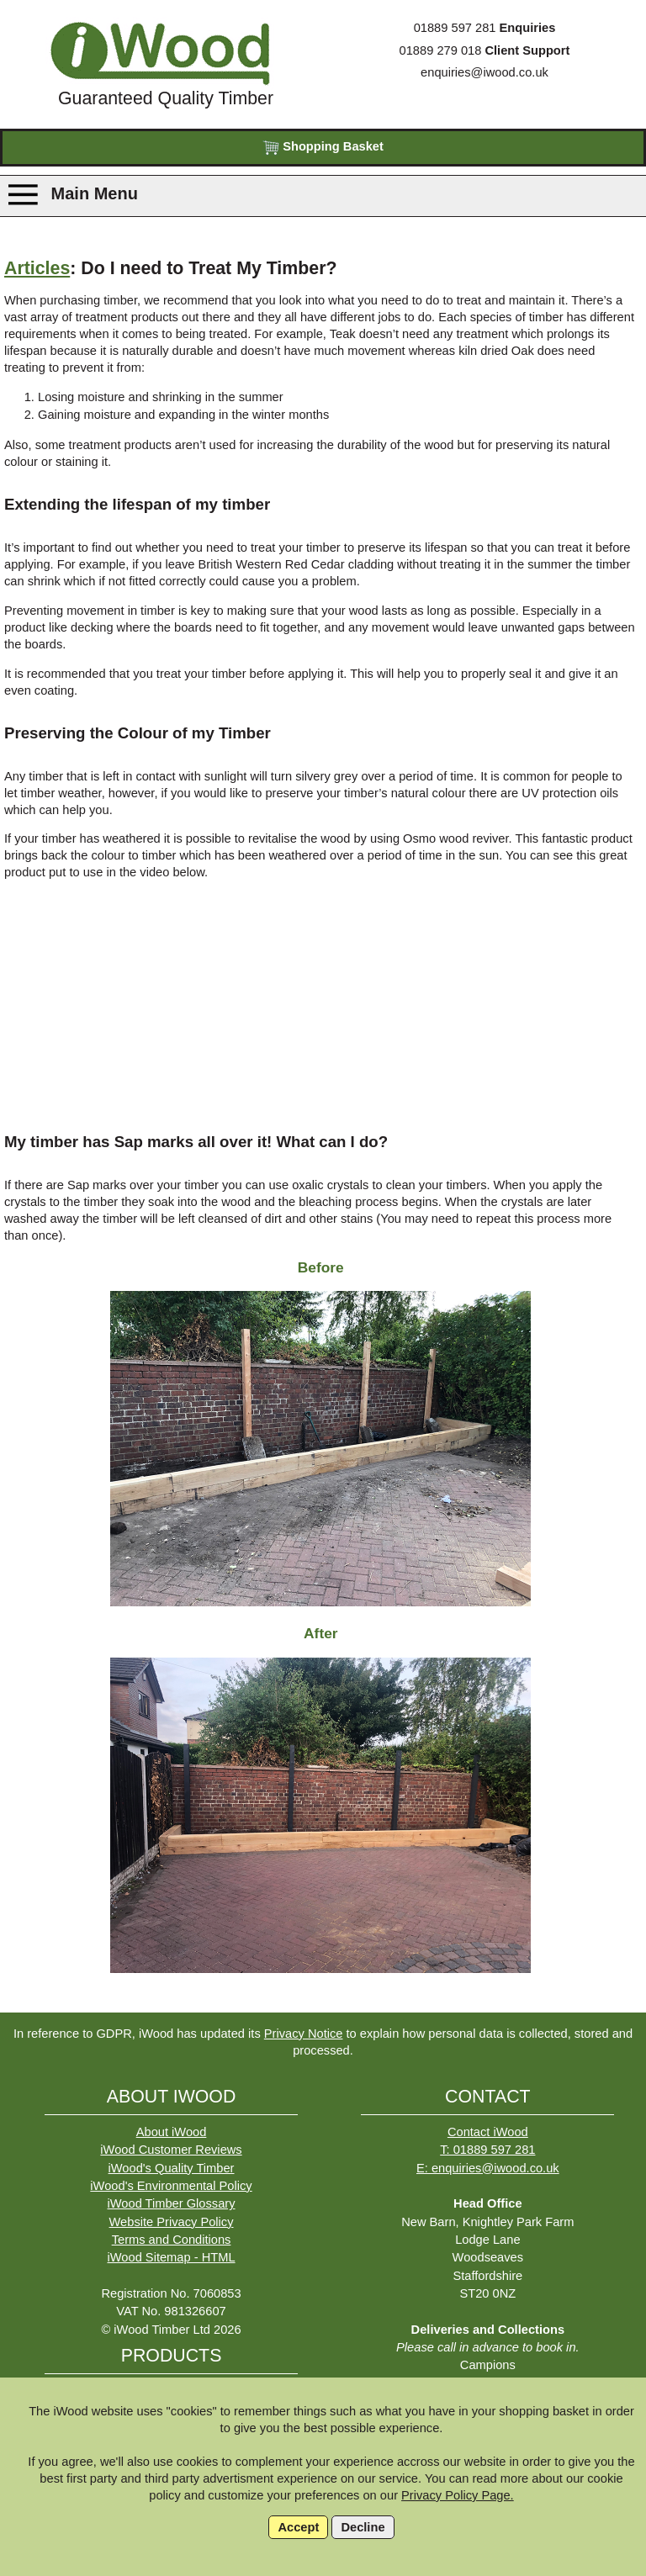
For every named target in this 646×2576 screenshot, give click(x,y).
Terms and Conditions (171, 2239)
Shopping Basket (323, 148)
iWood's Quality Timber (172, 2168)
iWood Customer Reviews (170, 2149)
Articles (37, 268)
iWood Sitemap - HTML (172, 2257)
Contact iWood (487, 2132)
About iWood (171, 2132)
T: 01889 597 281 (487, 2149)
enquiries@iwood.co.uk (484, 72)
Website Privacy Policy (171, 2222)
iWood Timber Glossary (172, 2203)
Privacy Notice (303, 2033)
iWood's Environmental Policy (171, 2186)
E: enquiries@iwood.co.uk (487, 2168)
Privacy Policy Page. (457, 2495)
